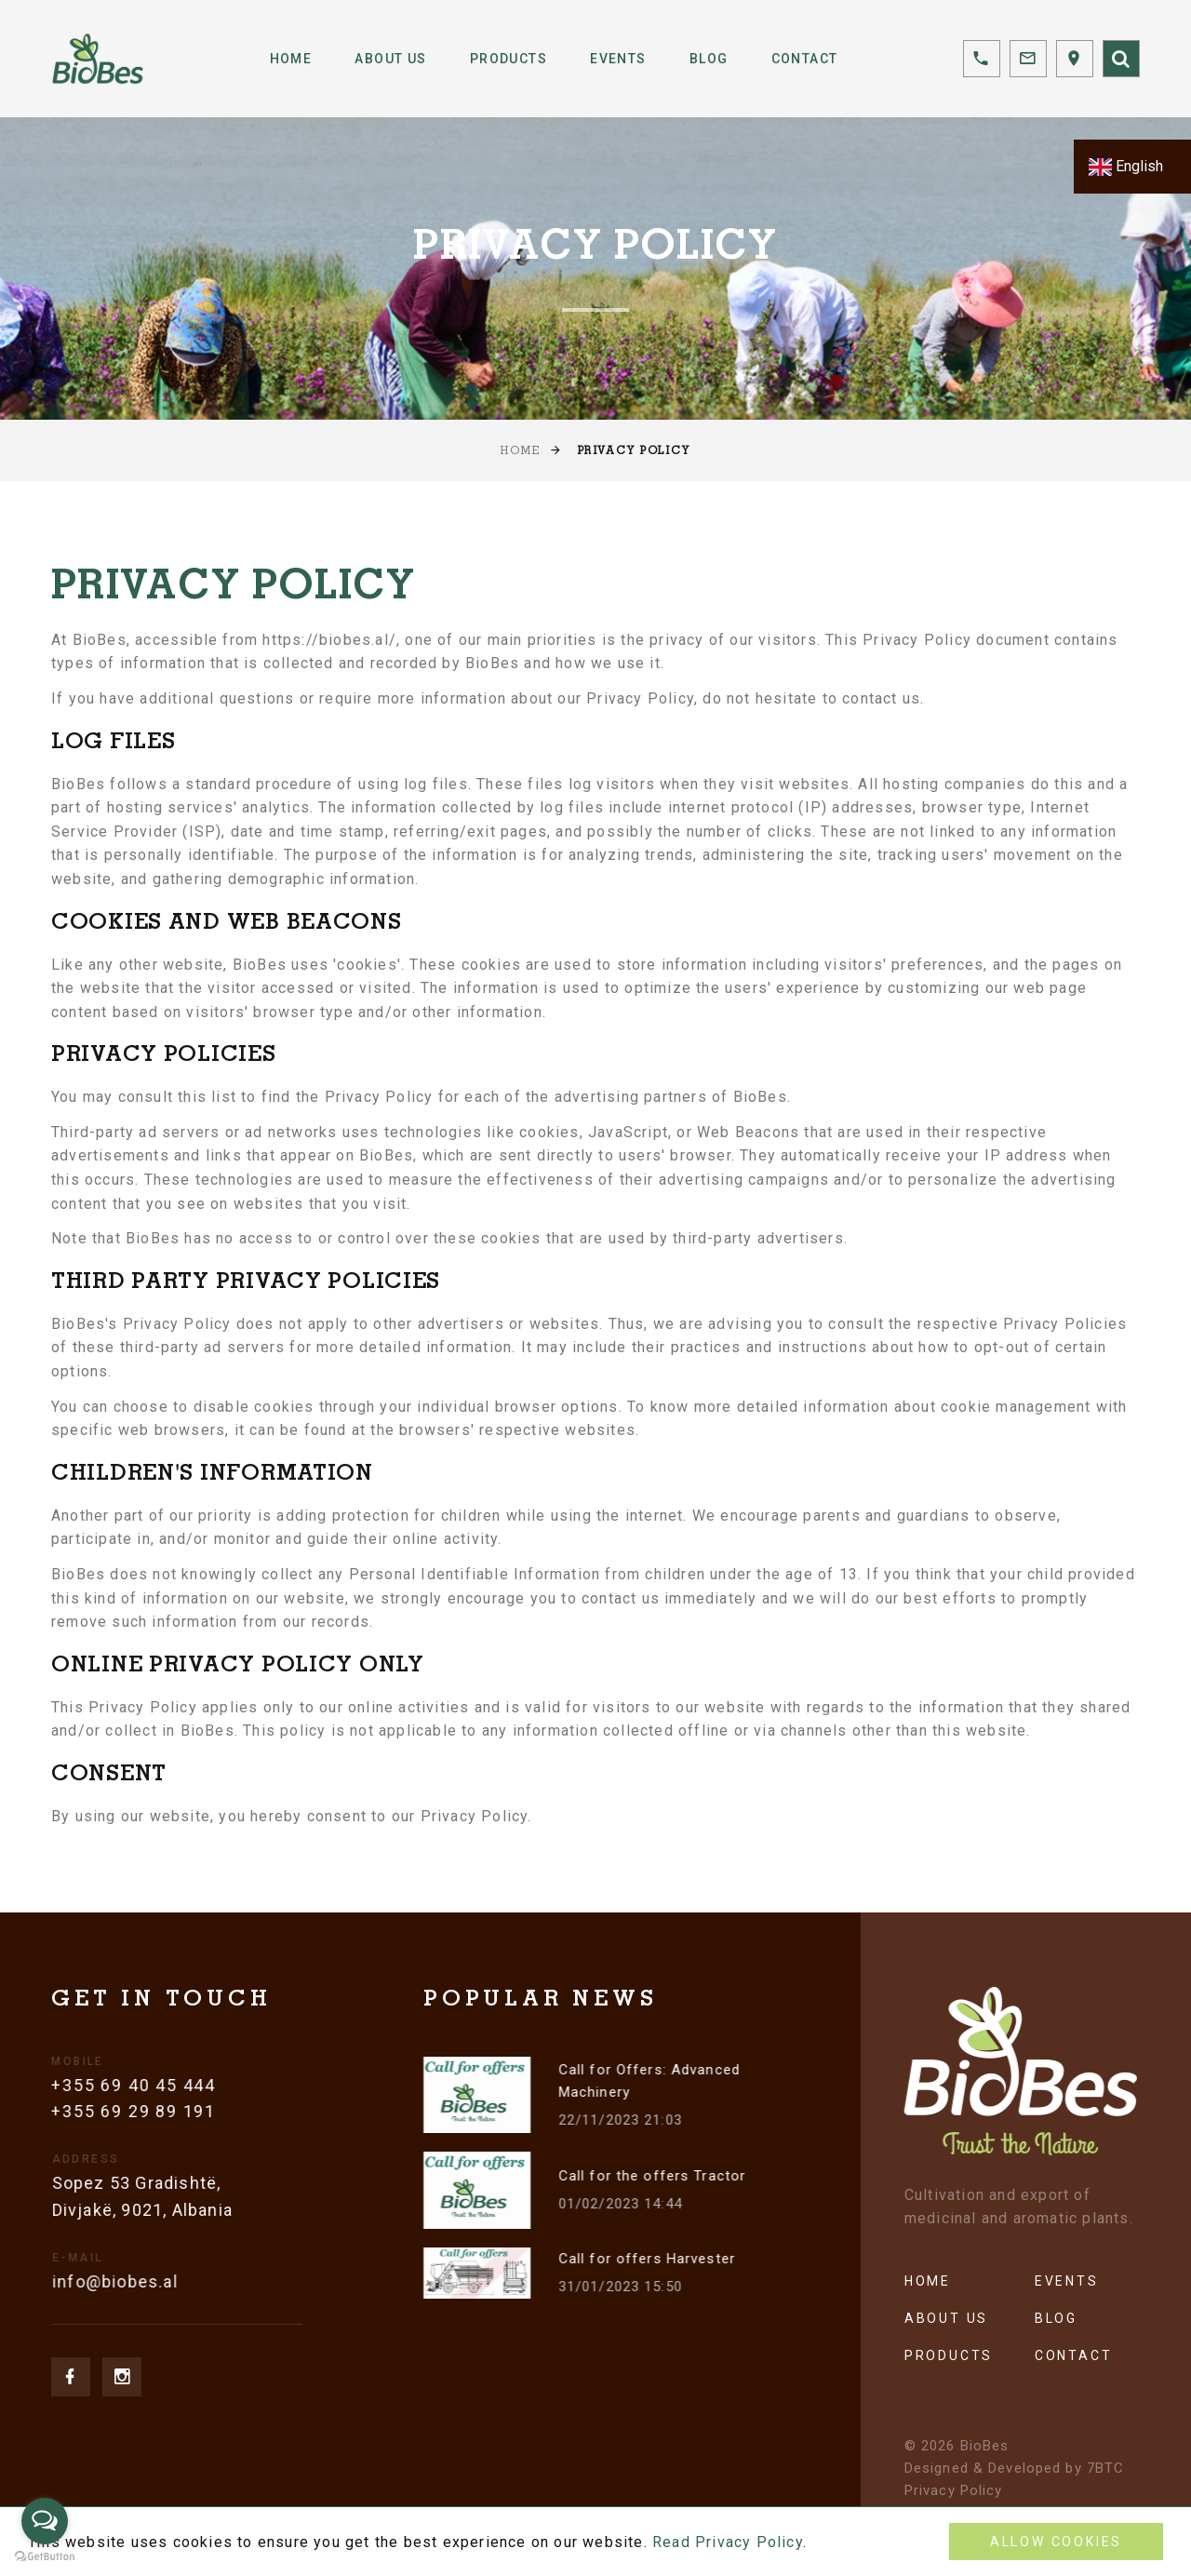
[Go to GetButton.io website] (44, 2557)
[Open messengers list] (44, 2521)
